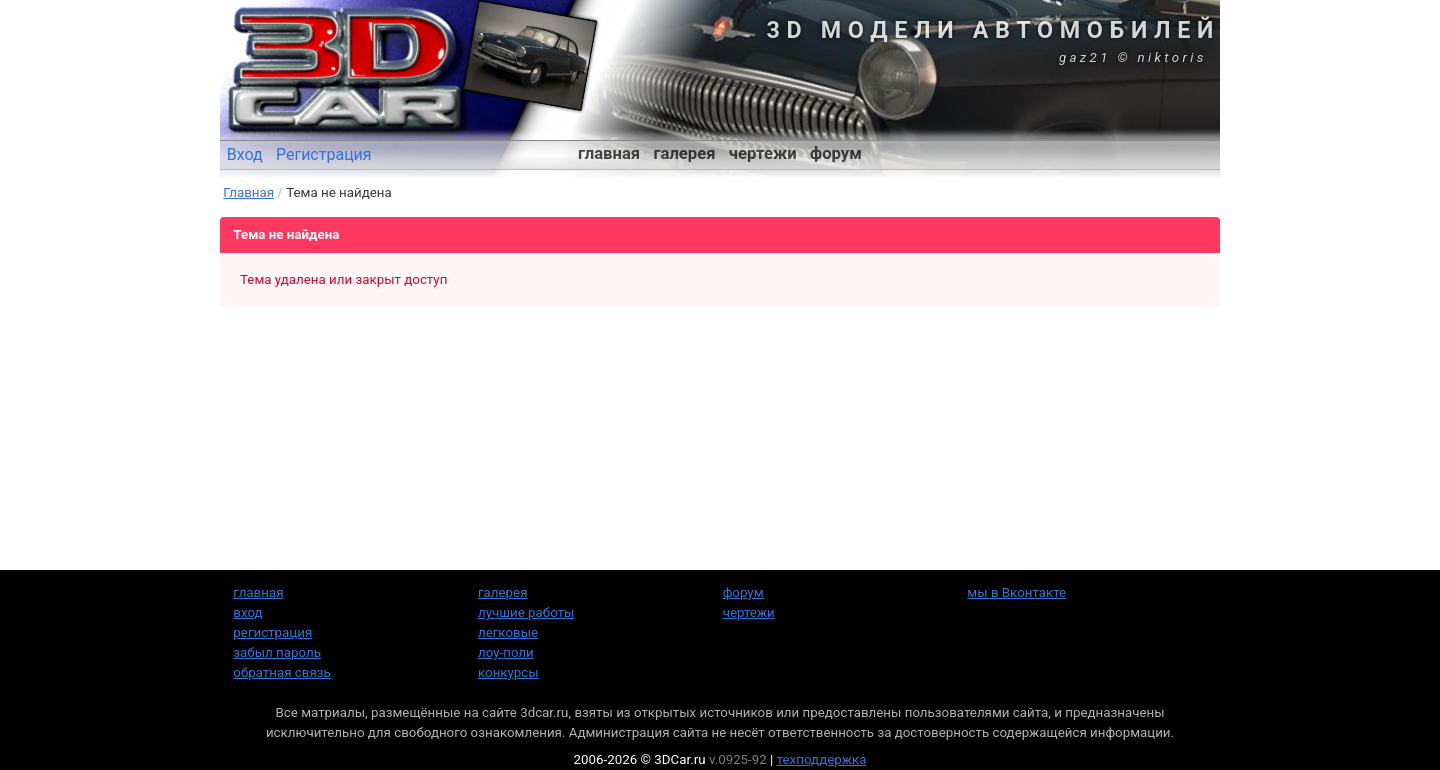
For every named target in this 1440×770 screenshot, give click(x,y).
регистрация (272, 632)
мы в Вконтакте (1016, 592)
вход (247, 612)
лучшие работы (526, 612)
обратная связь (281, 672)
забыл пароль (277, 652)
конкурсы (508, 672)
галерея (685, 153)
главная (609, 153)
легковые (508, 632)
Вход (245, 154)
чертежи (763, 153)
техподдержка (822, 759)
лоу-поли (506, 652)
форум (836, 153)
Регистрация (324, 154)
